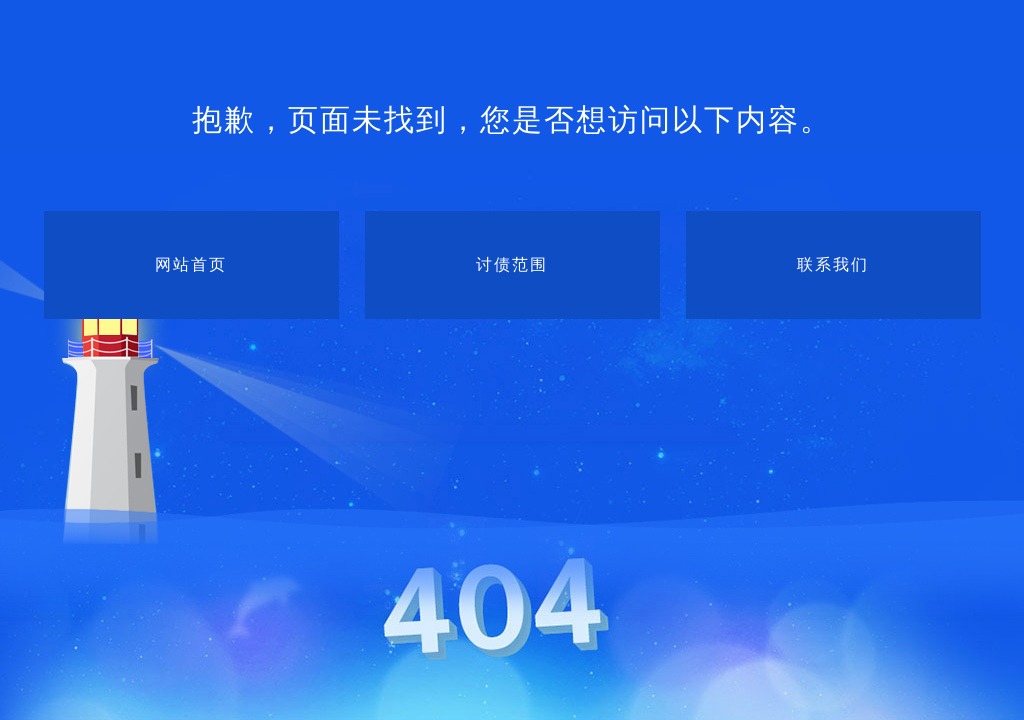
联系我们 (833, 264)
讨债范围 (512, 264)
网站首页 (191, 264)
